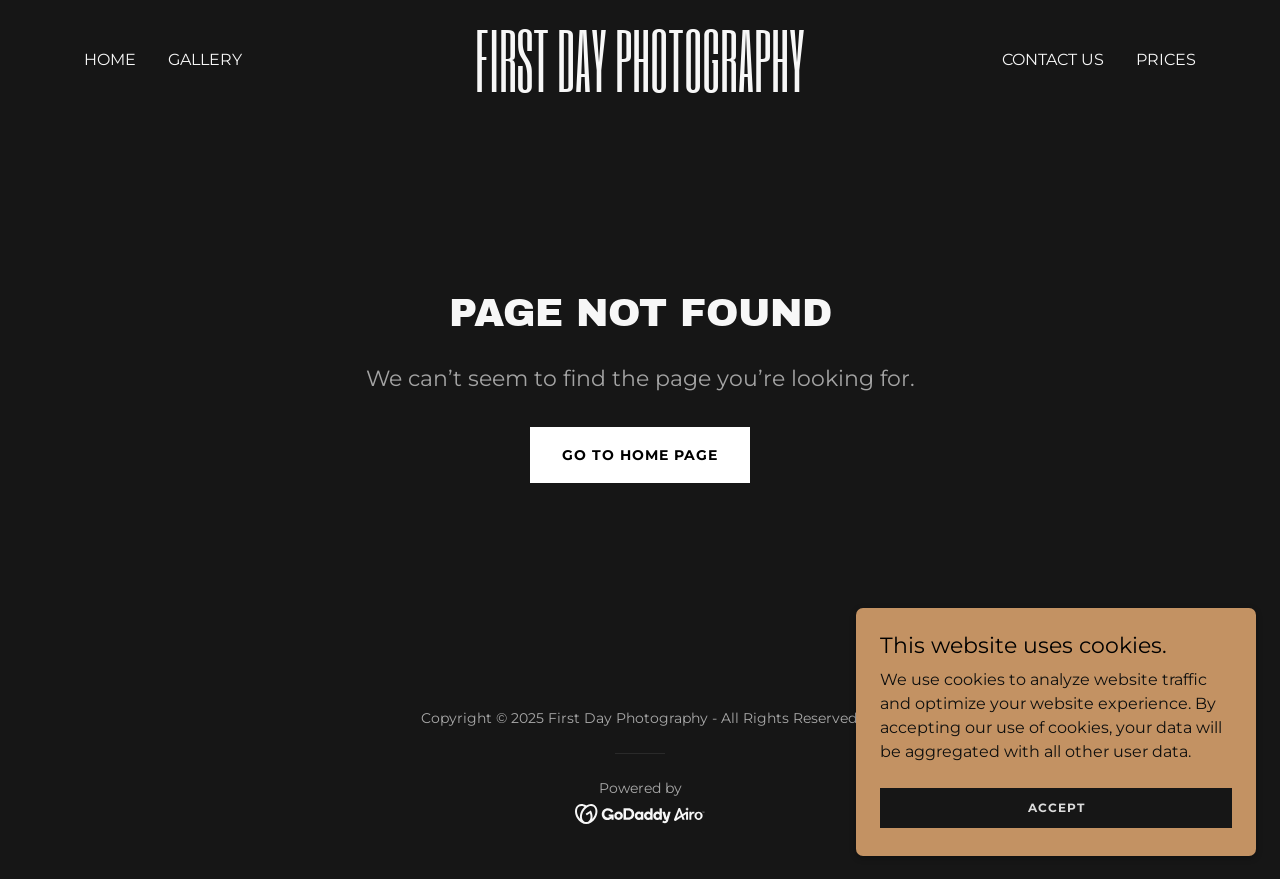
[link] (640, 86)
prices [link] (1166, 59)
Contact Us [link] (1053, 59)
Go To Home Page (640, 455)
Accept (1056, 807)
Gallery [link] (205, 59)
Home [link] (110, 59)
